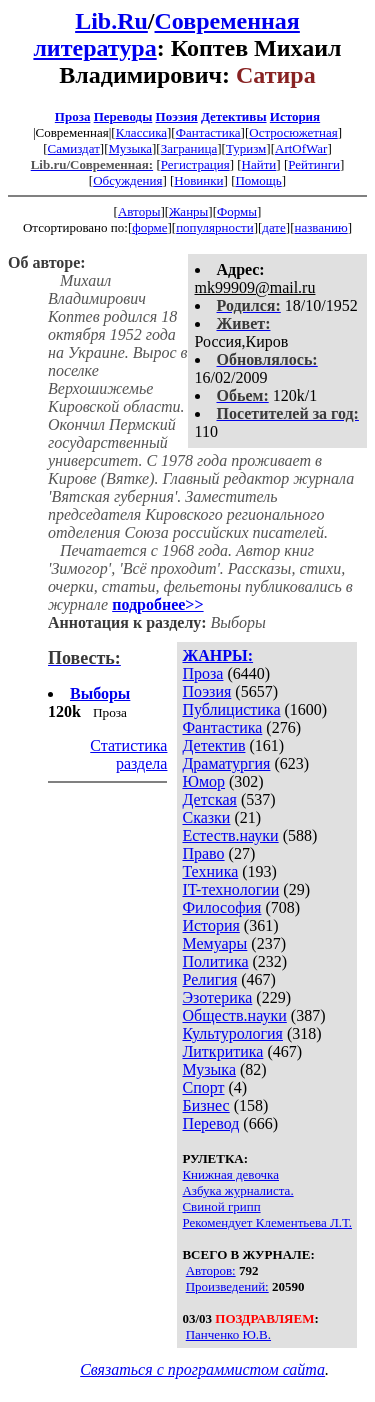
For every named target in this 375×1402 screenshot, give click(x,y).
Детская (209, 799)
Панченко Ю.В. (228, 1334)
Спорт (203, 1087)
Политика (215, 961)
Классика (141, 132)
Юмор (203, 781)
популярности (215, 227)
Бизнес (205, 1105)
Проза (73, 116)
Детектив (213, 745)
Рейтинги (314, 164)
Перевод (210, 1123)
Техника (210, 871)
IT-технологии (230, 889)
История (295, 116)
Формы (237, 211)
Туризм (246, 148)
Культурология (232, 1033)
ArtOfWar (301, 148)
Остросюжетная (293, 132)
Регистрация (195, 164)
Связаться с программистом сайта (202, 1369)
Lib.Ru (111, 21)
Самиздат (74, 148)
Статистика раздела (128, 754)
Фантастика (208, 132)
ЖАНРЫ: (217, 655)
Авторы (139, 211)
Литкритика (222, 1051)
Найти (259, 164)
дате (274, 227)
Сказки (206, 817)
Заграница (189, 148)
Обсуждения (127, 180)
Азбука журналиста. (237, 1190)
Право (203, 853)
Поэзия (177, 116)
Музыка (131, 148)
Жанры (188, 211)
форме (149, 227)
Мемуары (214, 943)
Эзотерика (217, 997)
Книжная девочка (230, 1174)
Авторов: (211, 1270)
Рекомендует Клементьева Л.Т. (267, 1222)
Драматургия (226, 763)
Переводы (123, 116)
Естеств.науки (230, 835)
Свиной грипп (221, 1206)
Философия (221, 907)
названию (320, 227)
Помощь (258, 180)
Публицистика (231, 709)
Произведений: (227, 1286)
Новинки (198, 180)
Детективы (234, 116)
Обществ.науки (234, 1015)
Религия (209, 979)
